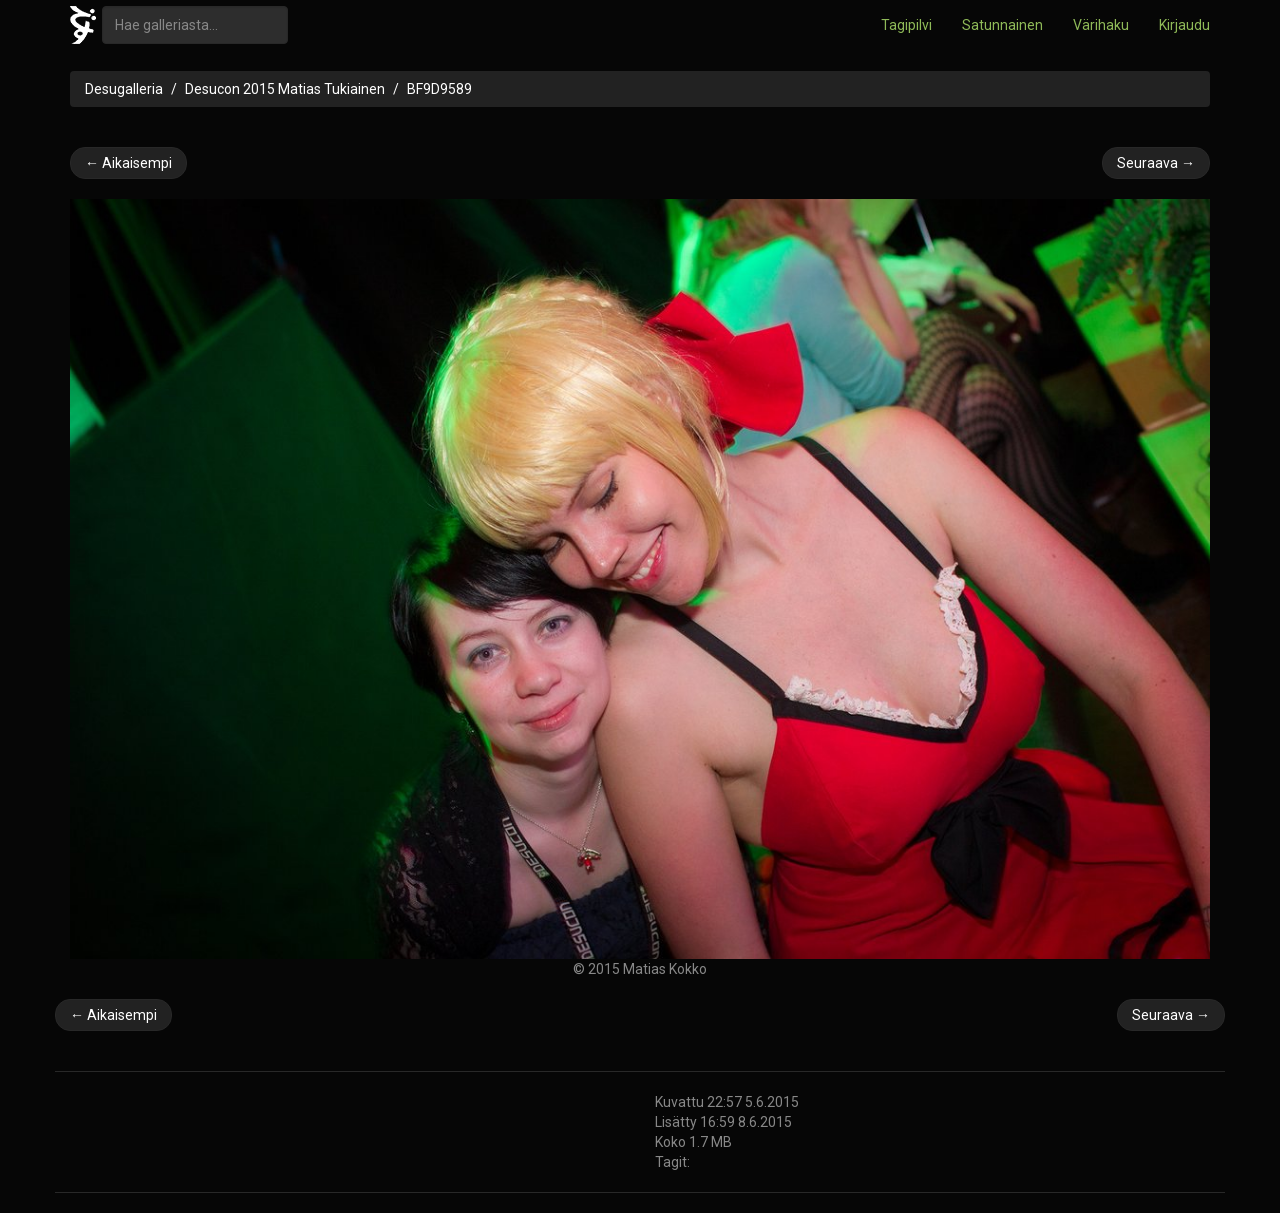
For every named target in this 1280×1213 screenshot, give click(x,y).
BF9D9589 (439, 89)
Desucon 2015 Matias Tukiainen (285, 89)
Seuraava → (1156, 163)
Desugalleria (124, 89)
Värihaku (1101, 25)
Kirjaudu (1184, 25)
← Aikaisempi (128, 163)
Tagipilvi (906, 25)
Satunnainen (1002, 25)
